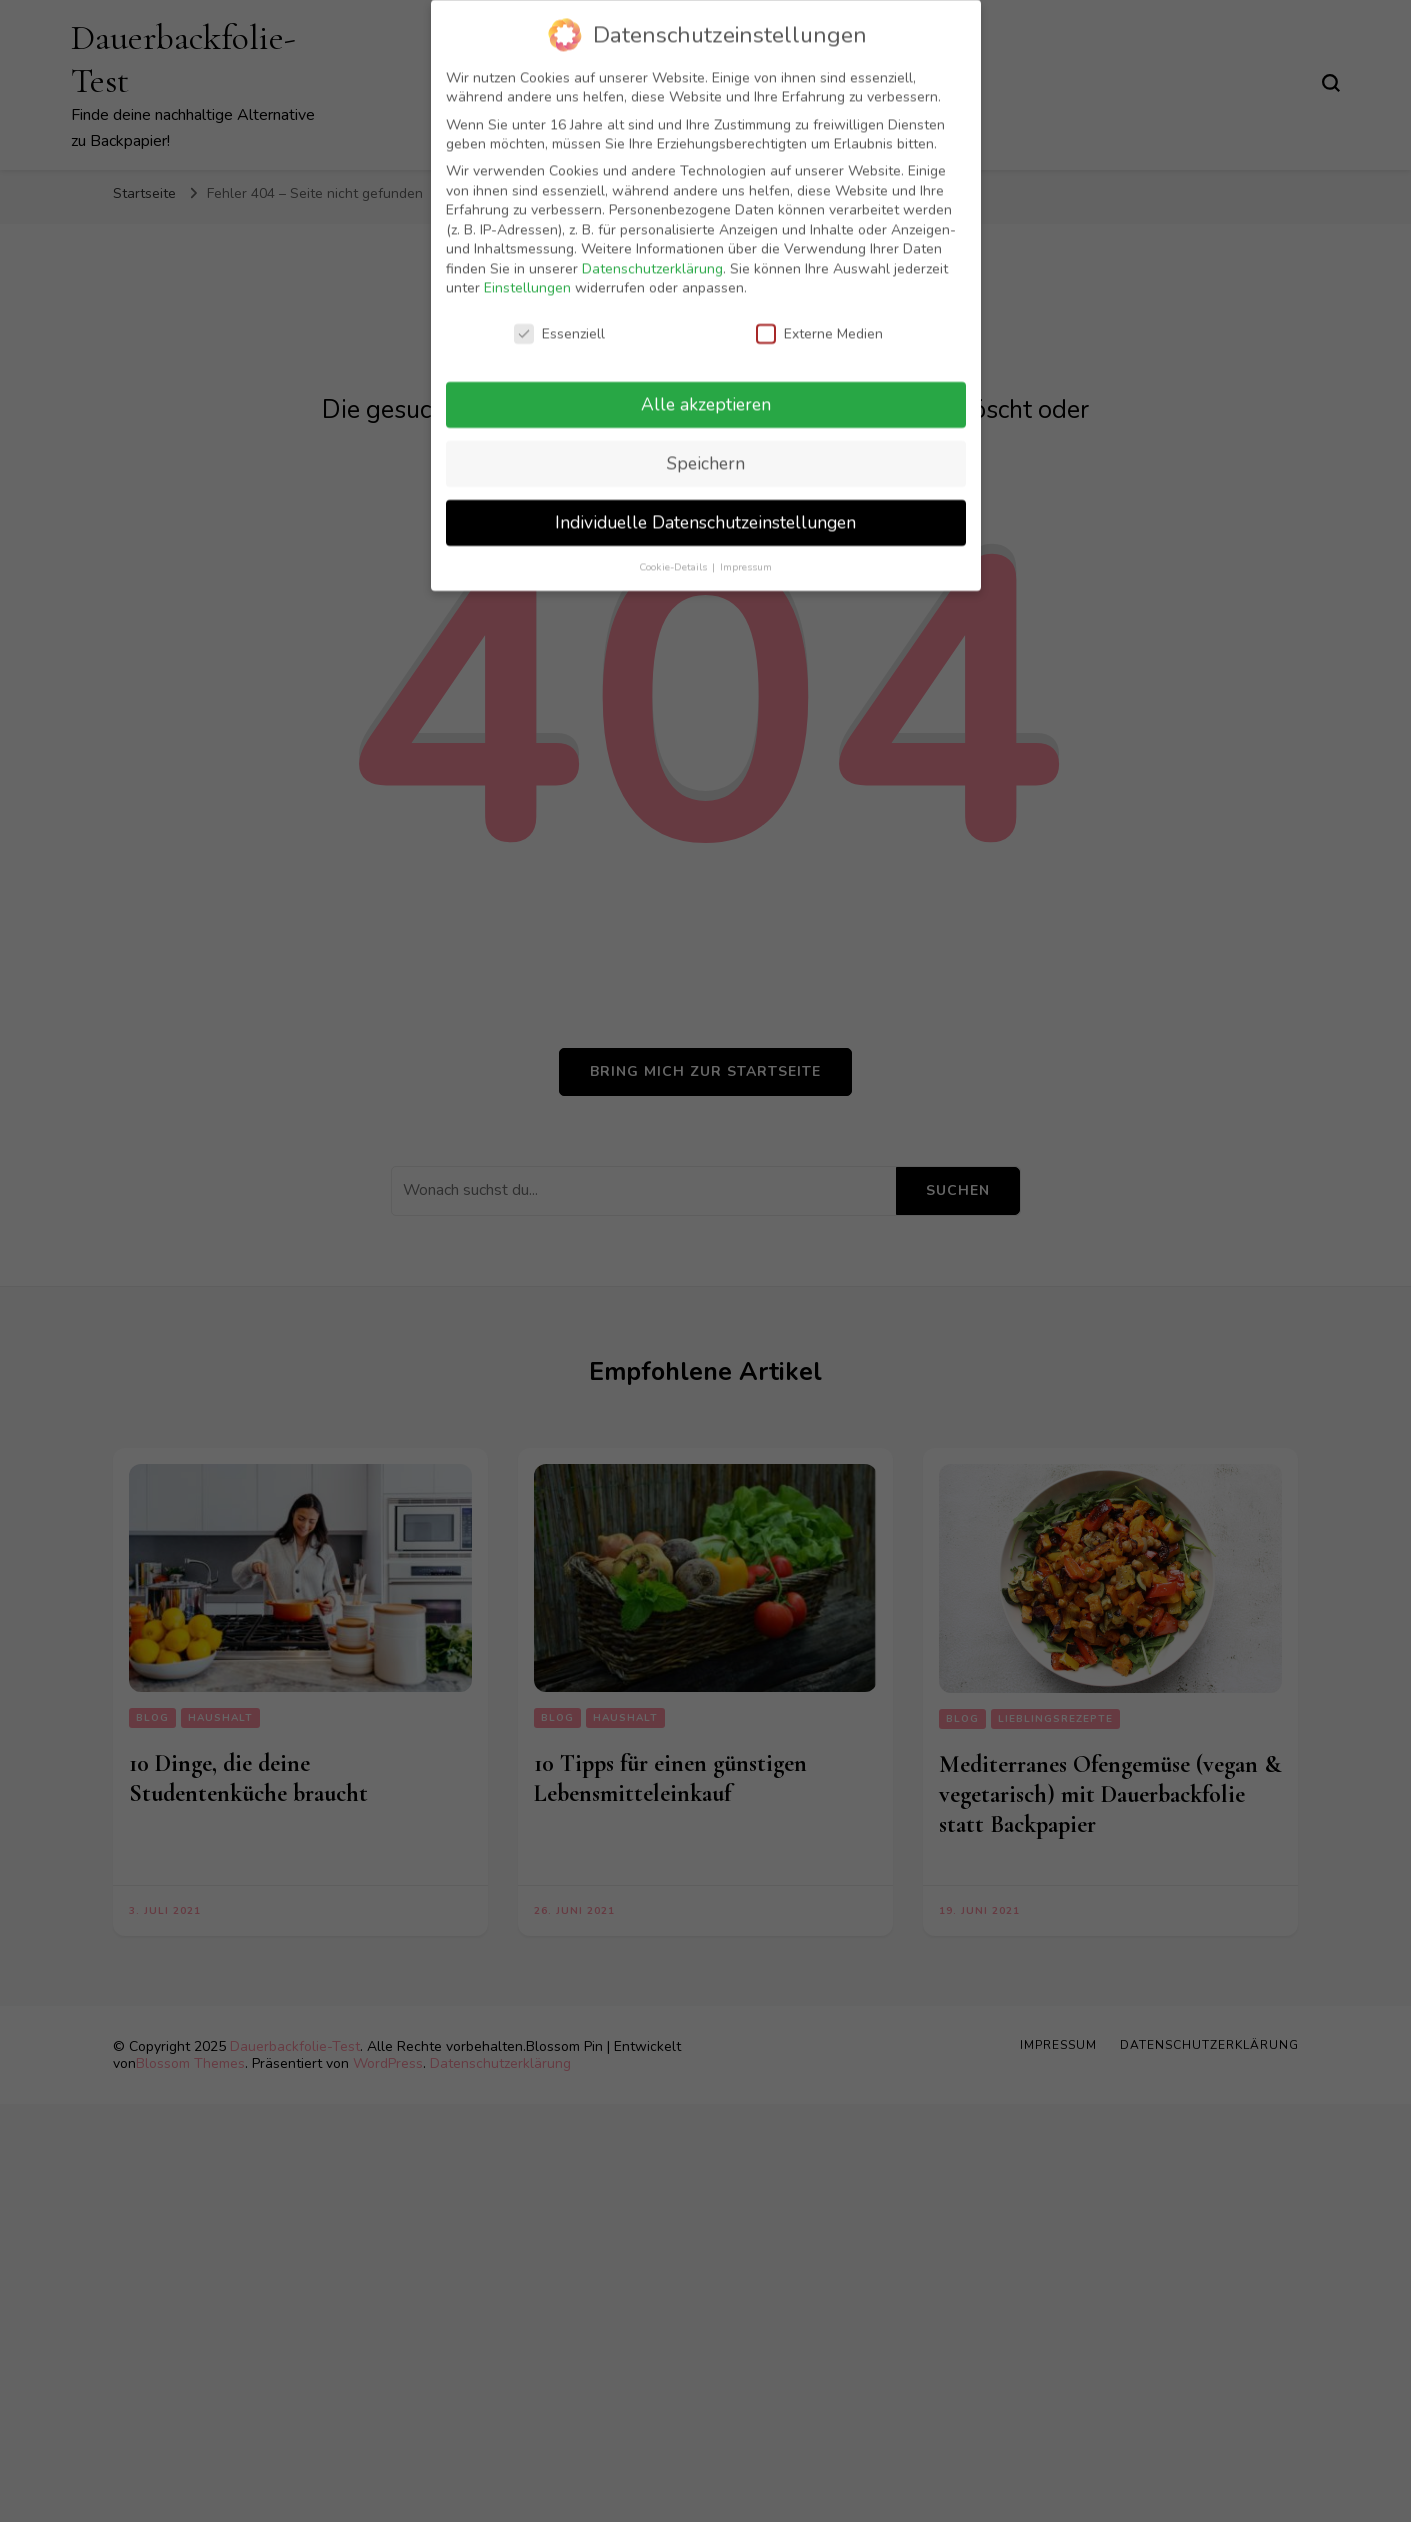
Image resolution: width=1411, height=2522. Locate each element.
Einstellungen (527, 275)
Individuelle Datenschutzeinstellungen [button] (705, 510)
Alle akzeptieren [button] (706, 392)
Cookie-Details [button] (674, 554)
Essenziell (559, 321)
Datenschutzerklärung (652, 256)
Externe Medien (819, 321)
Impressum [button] (746, 554)
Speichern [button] (706, 451)
